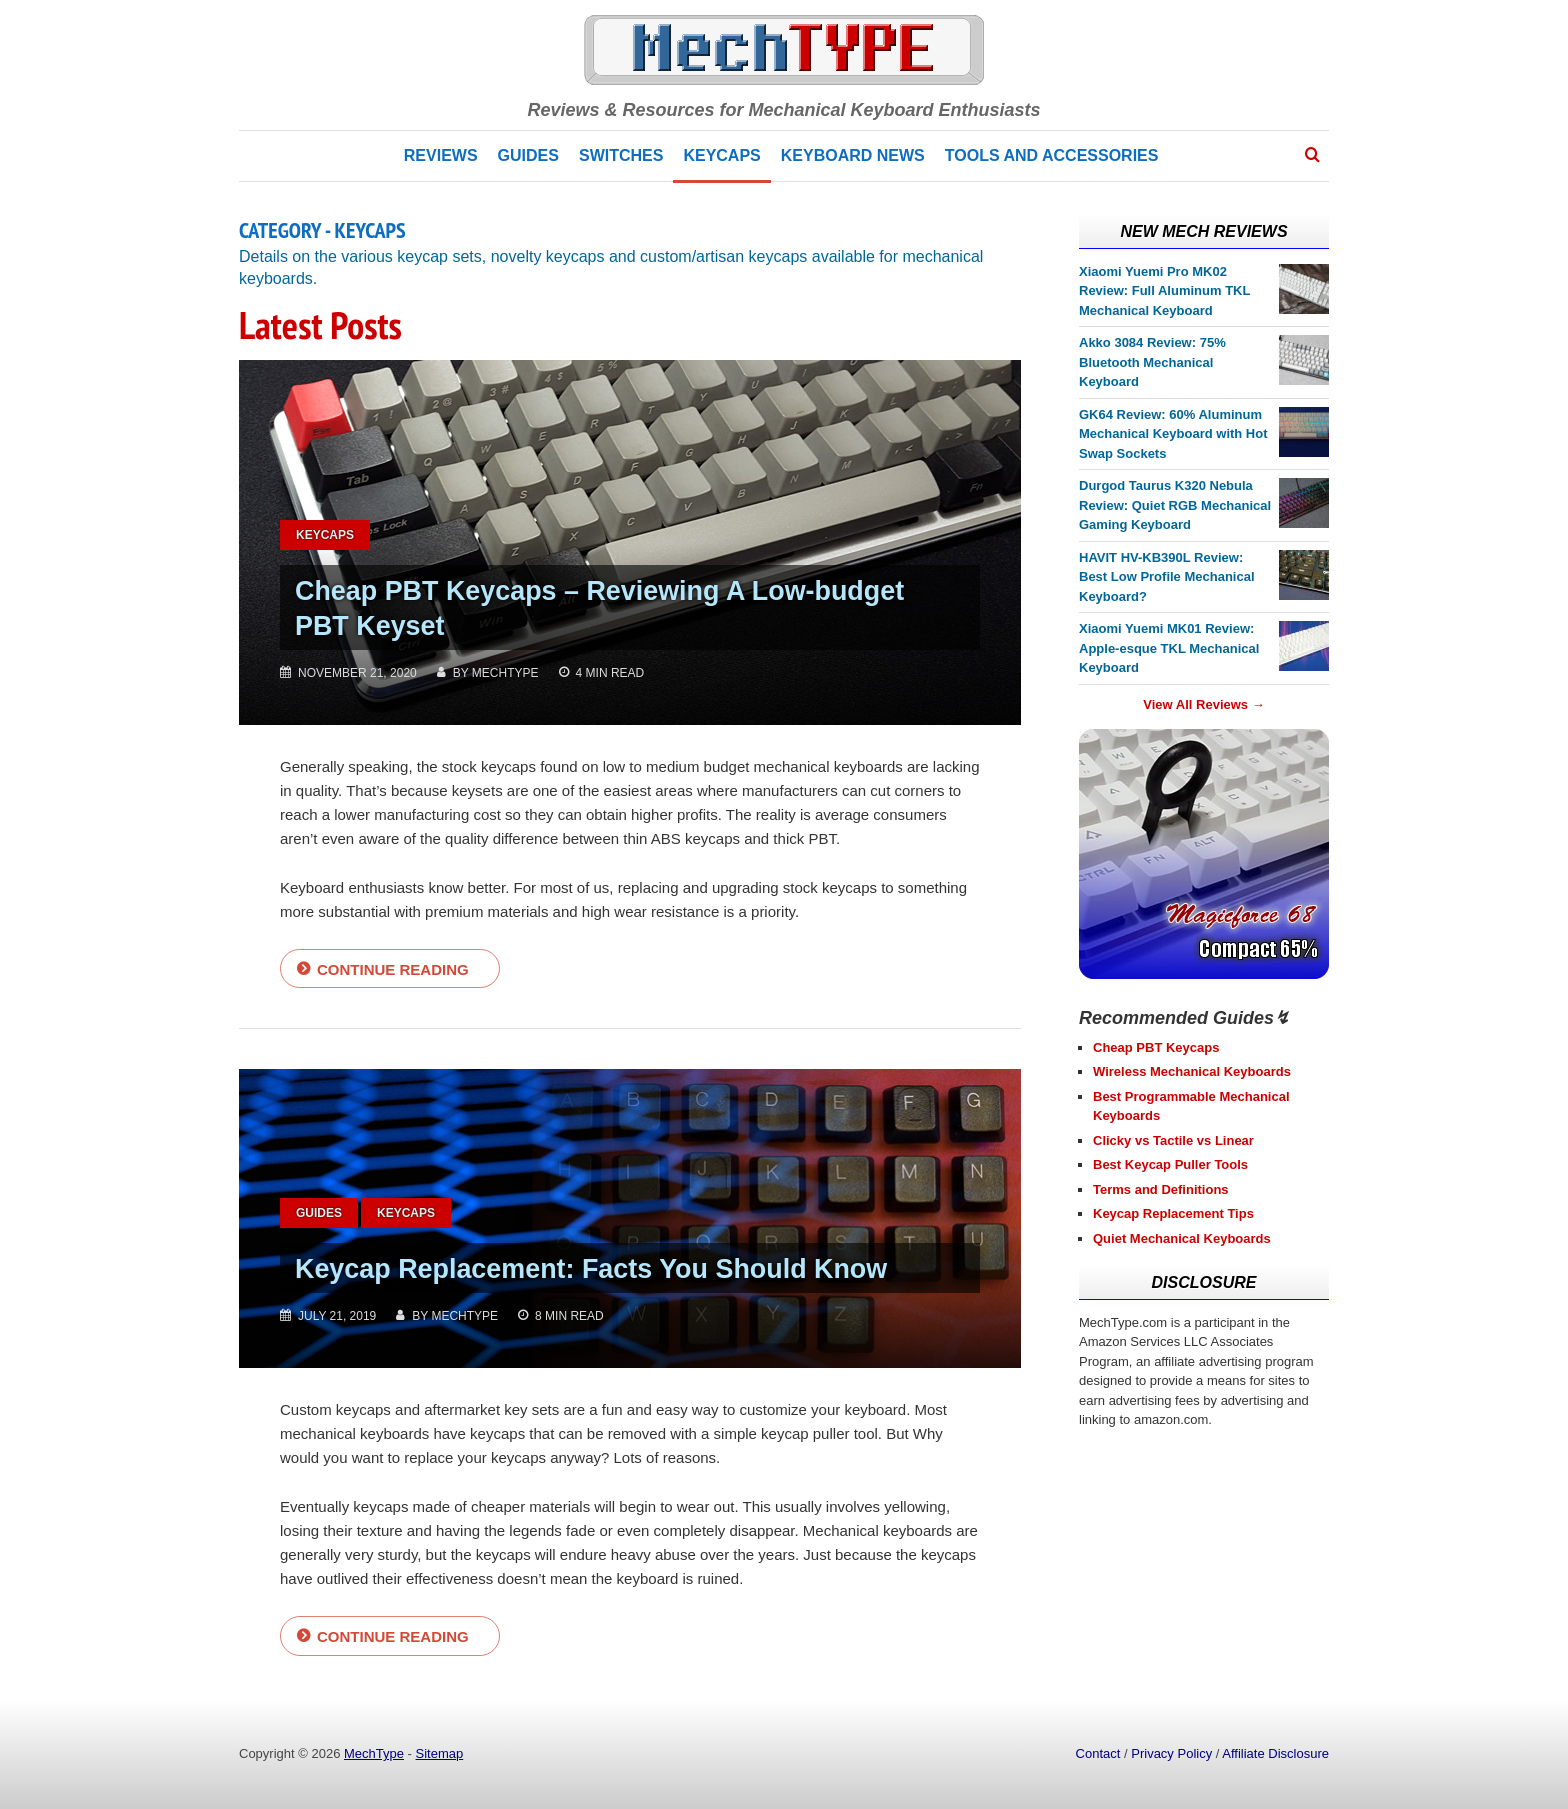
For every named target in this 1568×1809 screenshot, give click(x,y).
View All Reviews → (1203, 704)
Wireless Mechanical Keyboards (1192, 1071)
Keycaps (721, 155)
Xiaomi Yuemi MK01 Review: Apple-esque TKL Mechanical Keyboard (1169, 648)
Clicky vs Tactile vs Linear (1173, 1140)
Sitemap (440, 1753)
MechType (374, 1753)
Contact (1098, 1753)
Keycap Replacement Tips (1173, 1213)
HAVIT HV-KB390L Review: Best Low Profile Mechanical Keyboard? (1167, 577)
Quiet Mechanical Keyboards (1182, 1238)
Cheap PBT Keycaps (1156, 1047)
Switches (621, 155)
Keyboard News (853, 155)
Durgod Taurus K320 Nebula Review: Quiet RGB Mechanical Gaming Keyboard (1175, 505)
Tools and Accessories (1052, 155)
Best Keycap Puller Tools (1170, 1164)
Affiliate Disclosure (1275, 1753)
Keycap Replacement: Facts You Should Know (625, 1269)
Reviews (441, 155)
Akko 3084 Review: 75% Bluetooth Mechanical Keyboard (1152, 362)
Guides (528, 155)
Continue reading (393, 969)
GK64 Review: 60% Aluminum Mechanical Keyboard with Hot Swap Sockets (1173, 434)
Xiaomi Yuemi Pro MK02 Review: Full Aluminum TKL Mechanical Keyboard (1164, 291)
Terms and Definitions (1161, 1189)
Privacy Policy (1171, 1753)
